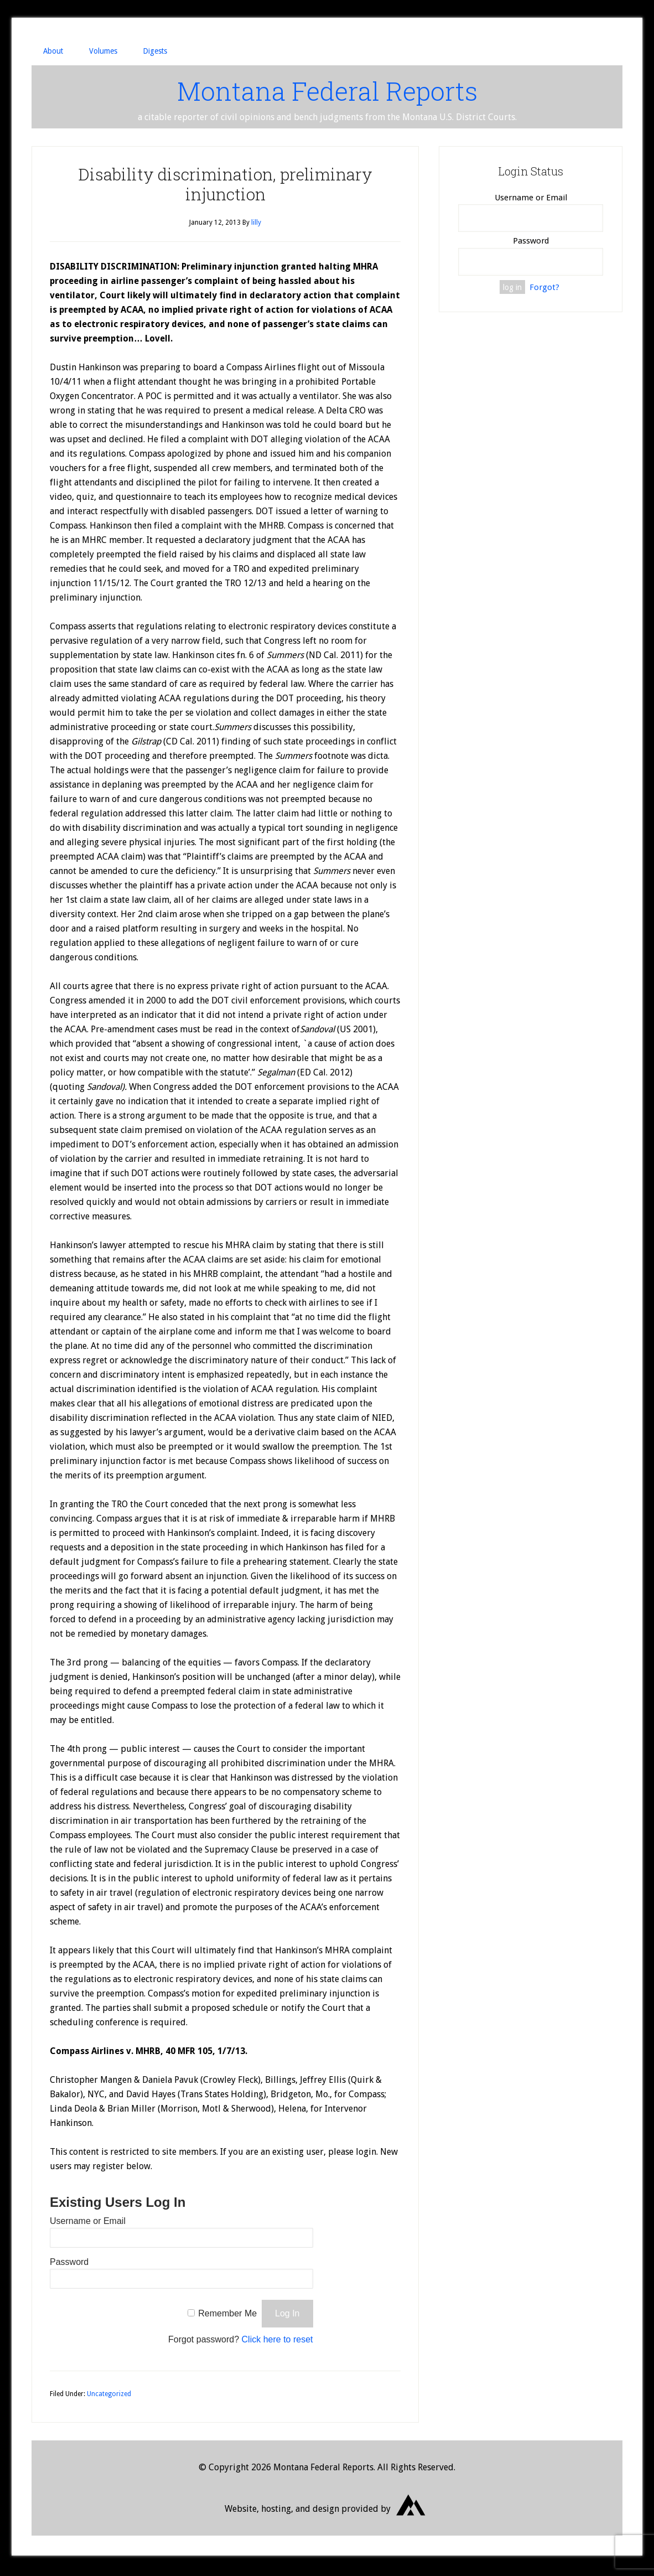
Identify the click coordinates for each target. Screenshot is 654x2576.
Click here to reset (277, 2342)
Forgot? (544, 289)
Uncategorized (109, 2397)
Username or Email (88, 2223)
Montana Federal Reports (327, 92)
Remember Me (227, 2316)
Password (69, 2264)
